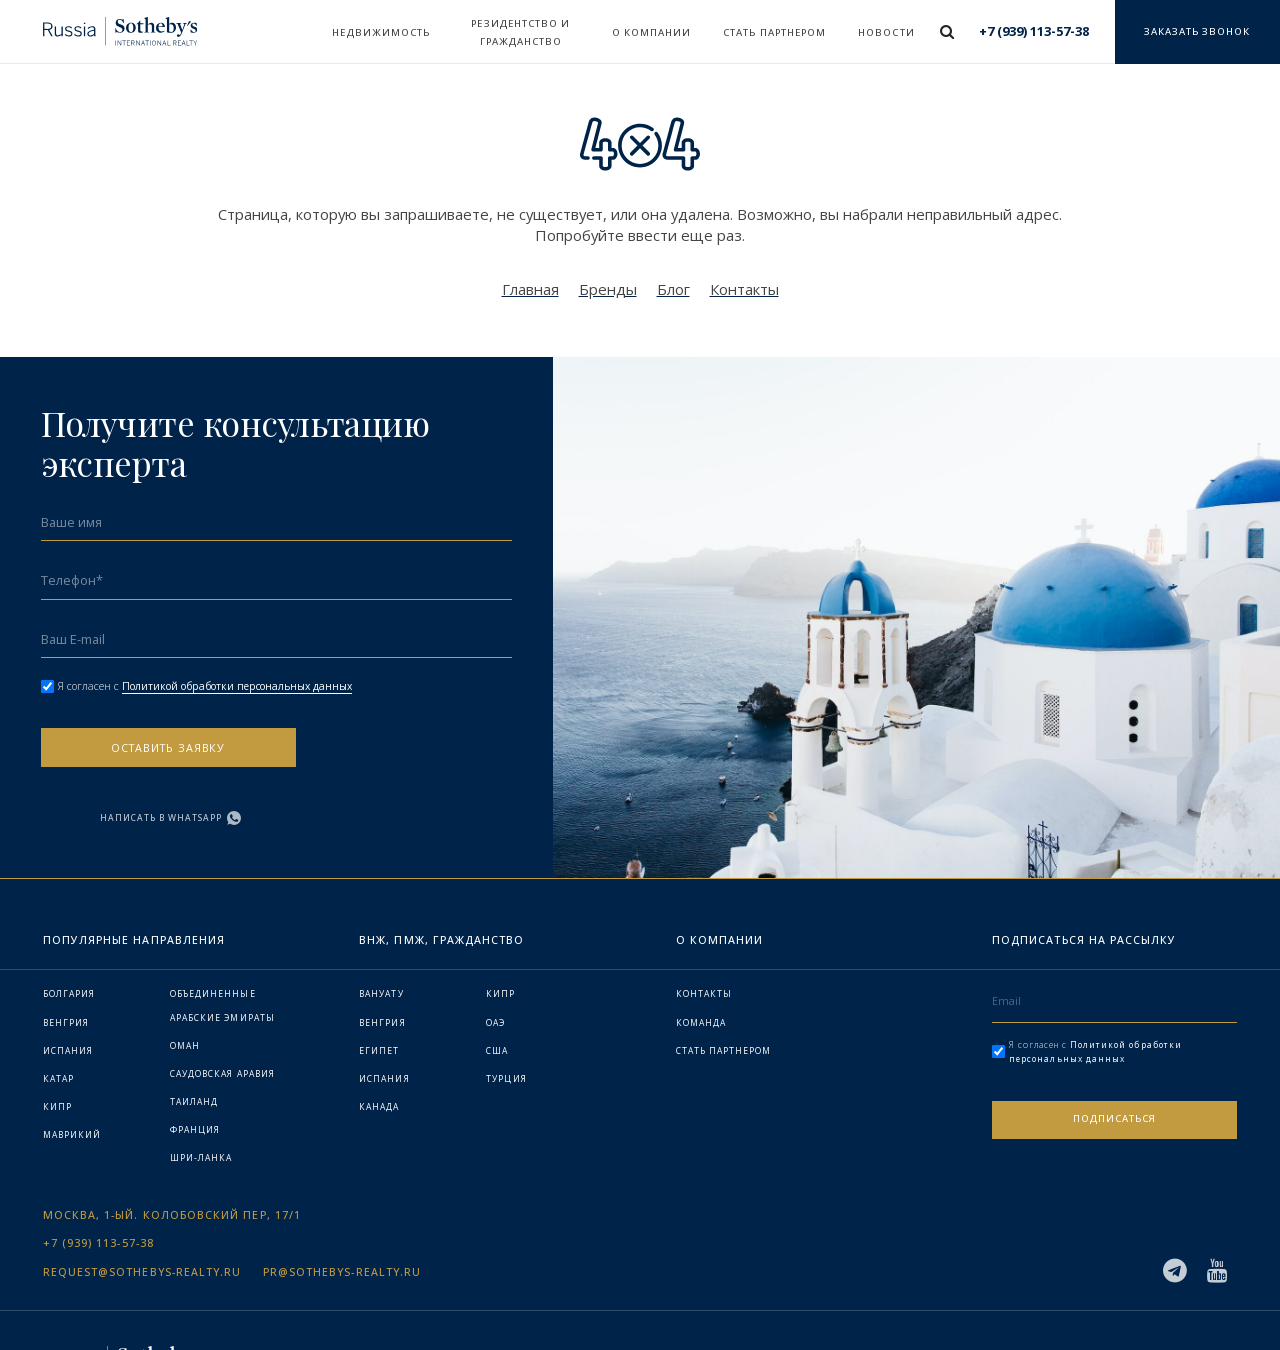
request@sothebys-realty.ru (142, 1211)
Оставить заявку (159, 752)
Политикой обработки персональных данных (247, 686)
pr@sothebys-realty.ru (342, 1211)
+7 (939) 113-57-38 (98, 1183)
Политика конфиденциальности (1142, 1300)
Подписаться (1114, 1062)
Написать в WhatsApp (383, 753)
